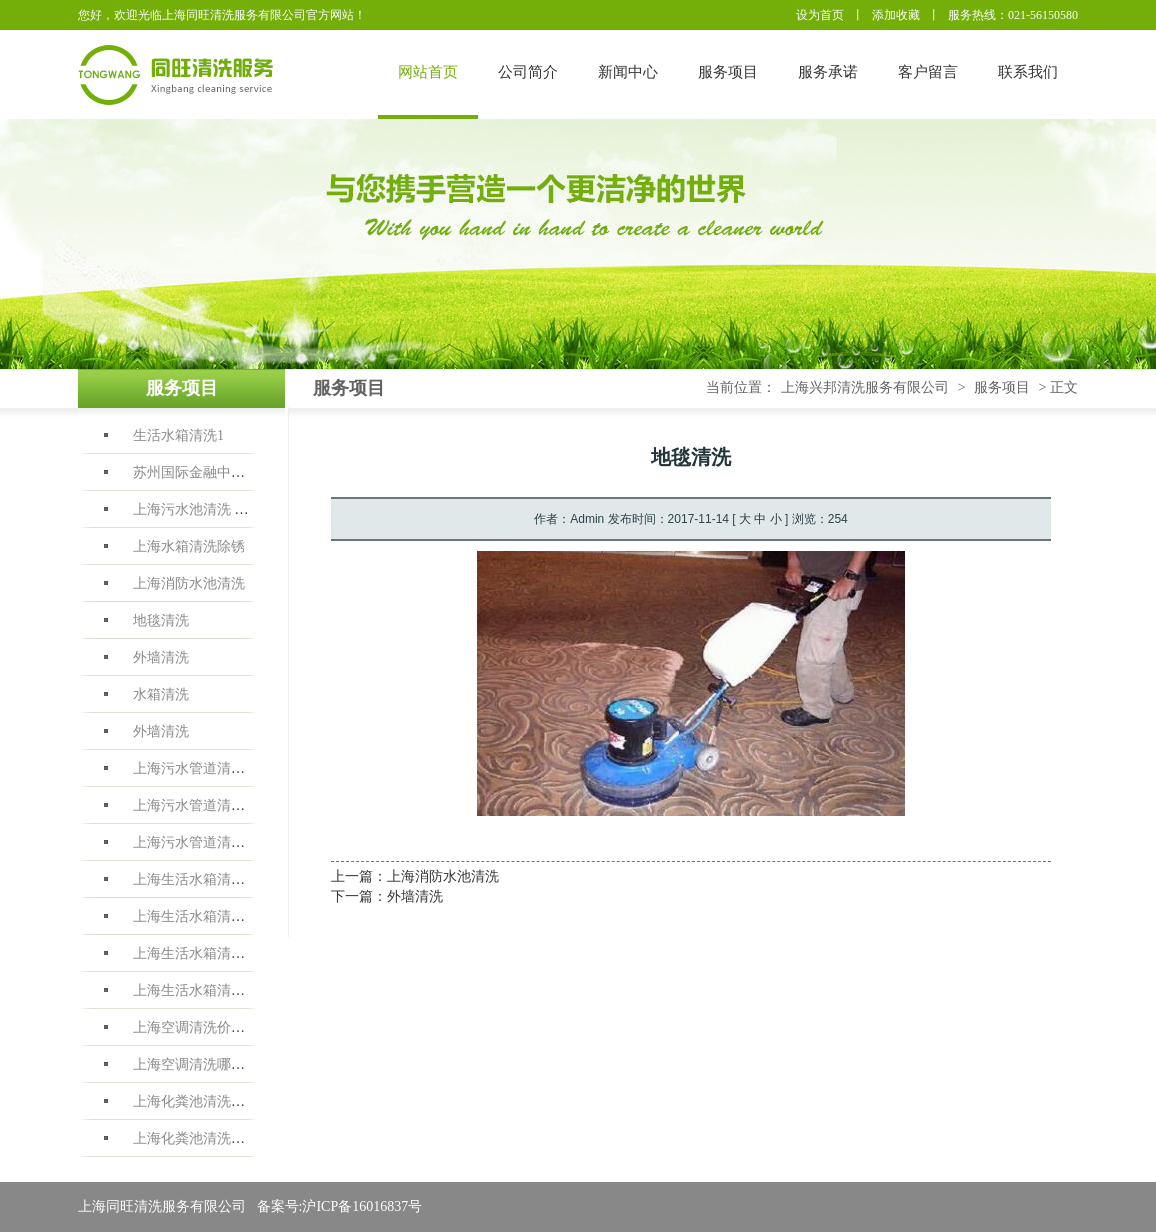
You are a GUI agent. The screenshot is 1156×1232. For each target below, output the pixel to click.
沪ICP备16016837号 (362, 1206)
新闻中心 (628, 72)
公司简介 (528, 72)
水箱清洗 (161, 694)
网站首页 (428, 72)
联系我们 (1028, 72)
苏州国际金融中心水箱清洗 (217, 472)
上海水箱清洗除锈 (189, 546)
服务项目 (728, 72)
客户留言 (928, 72)
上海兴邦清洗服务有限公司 (865, 387)
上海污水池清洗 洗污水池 (212, 509)
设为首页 (820, 15)
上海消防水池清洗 (189, 583)
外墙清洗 (161, 657)
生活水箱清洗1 (178, 435)
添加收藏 (896, 15)
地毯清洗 (161, 620)
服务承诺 (828, 72)
